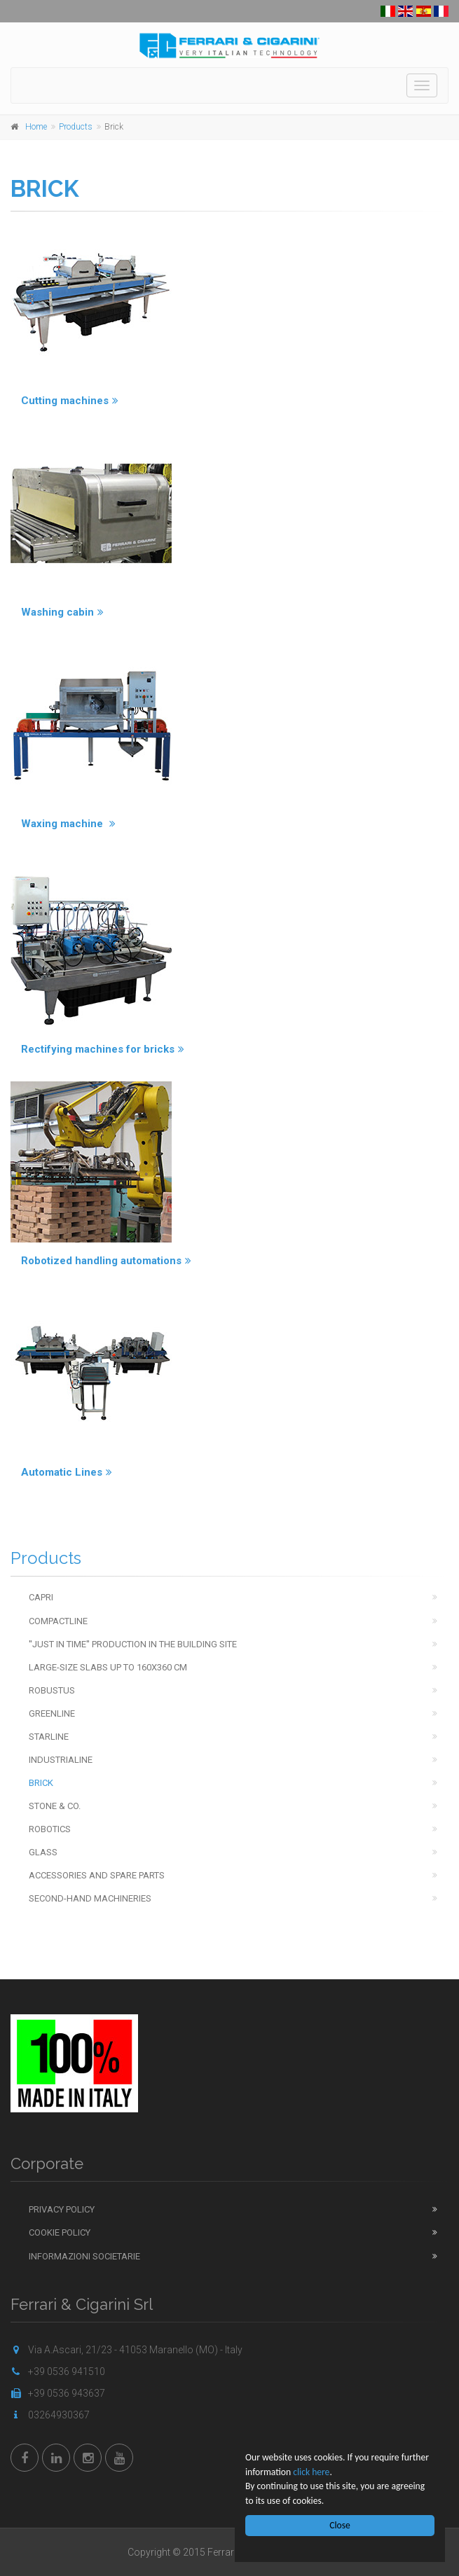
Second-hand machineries (90, 1898)
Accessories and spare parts (97, 1875)
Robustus (52, 1690)
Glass (43, 1852)
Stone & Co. (55, 1806)
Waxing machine (68, 823)
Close (339, 2525)
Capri (41, 1597)
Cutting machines (69, 400)
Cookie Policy (59, 2232)
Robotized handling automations (106, 1260)
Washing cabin (62, 612)
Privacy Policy (62, 2209)
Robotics (50, 1829)
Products (76, 127)
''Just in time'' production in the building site (133, 1644)
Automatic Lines (66, 1472)
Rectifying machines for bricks (102, 1049)
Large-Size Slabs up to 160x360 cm (108, 1667)
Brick (41, 1783)
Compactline (58, 1621)
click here (311, 2472)
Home (36, 127)
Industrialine (61, 1759)
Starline (49, 1736)
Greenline (52, 1713)
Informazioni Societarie (84, 2256)
